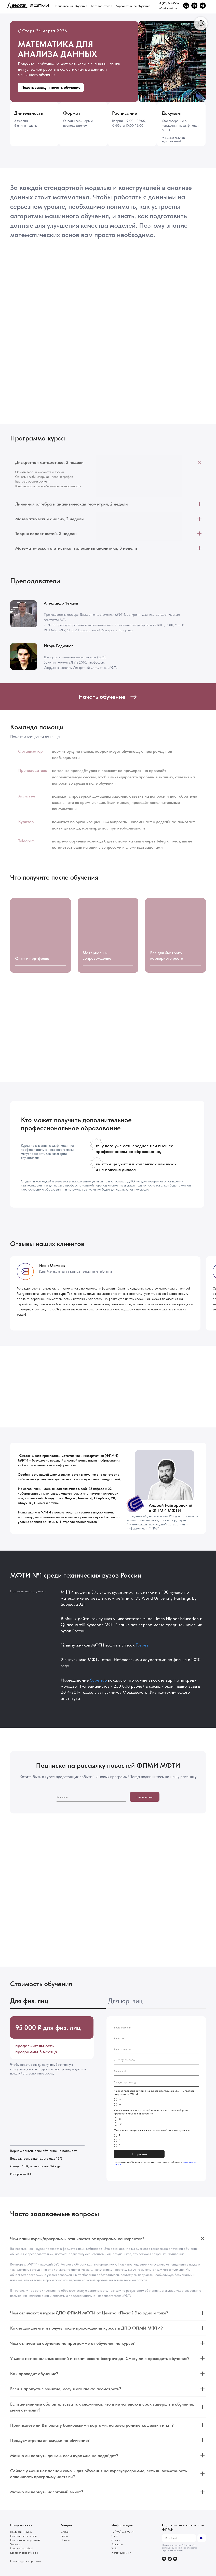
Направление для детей (23, 2536)
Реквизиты (117, 2544)
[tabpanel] (108, 2104)
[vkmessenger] (170, 2559)
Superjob (98, 1680)
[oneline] (156, 2082)
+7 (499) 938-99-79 (122, 2531)
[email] (156, 2071)
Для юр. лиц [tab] (125, 2001)
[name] (156, 2027)
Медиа (66, 2525)
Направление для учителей (25, 2540)
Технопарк (16, 2544)
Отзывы (115, 2540)
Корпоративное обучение (24, 2552)
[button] (180, 140)
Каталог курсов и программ (25, 2561)
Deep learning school (21, 2548)
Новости (65, 2540)
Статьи (65, 2531)
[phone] (156, 2060)
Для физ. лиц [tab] (29, 2001)
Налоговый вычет (121, 2552)
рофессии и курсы (22, 2531)
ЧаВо (114, 2548)
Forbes (142, 1645)
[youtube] (175, 2559)
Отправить (139, 2154)
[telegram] (164, 2559)
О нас (114, 2536)
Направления (21, 2525)
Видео (64, 2536)
